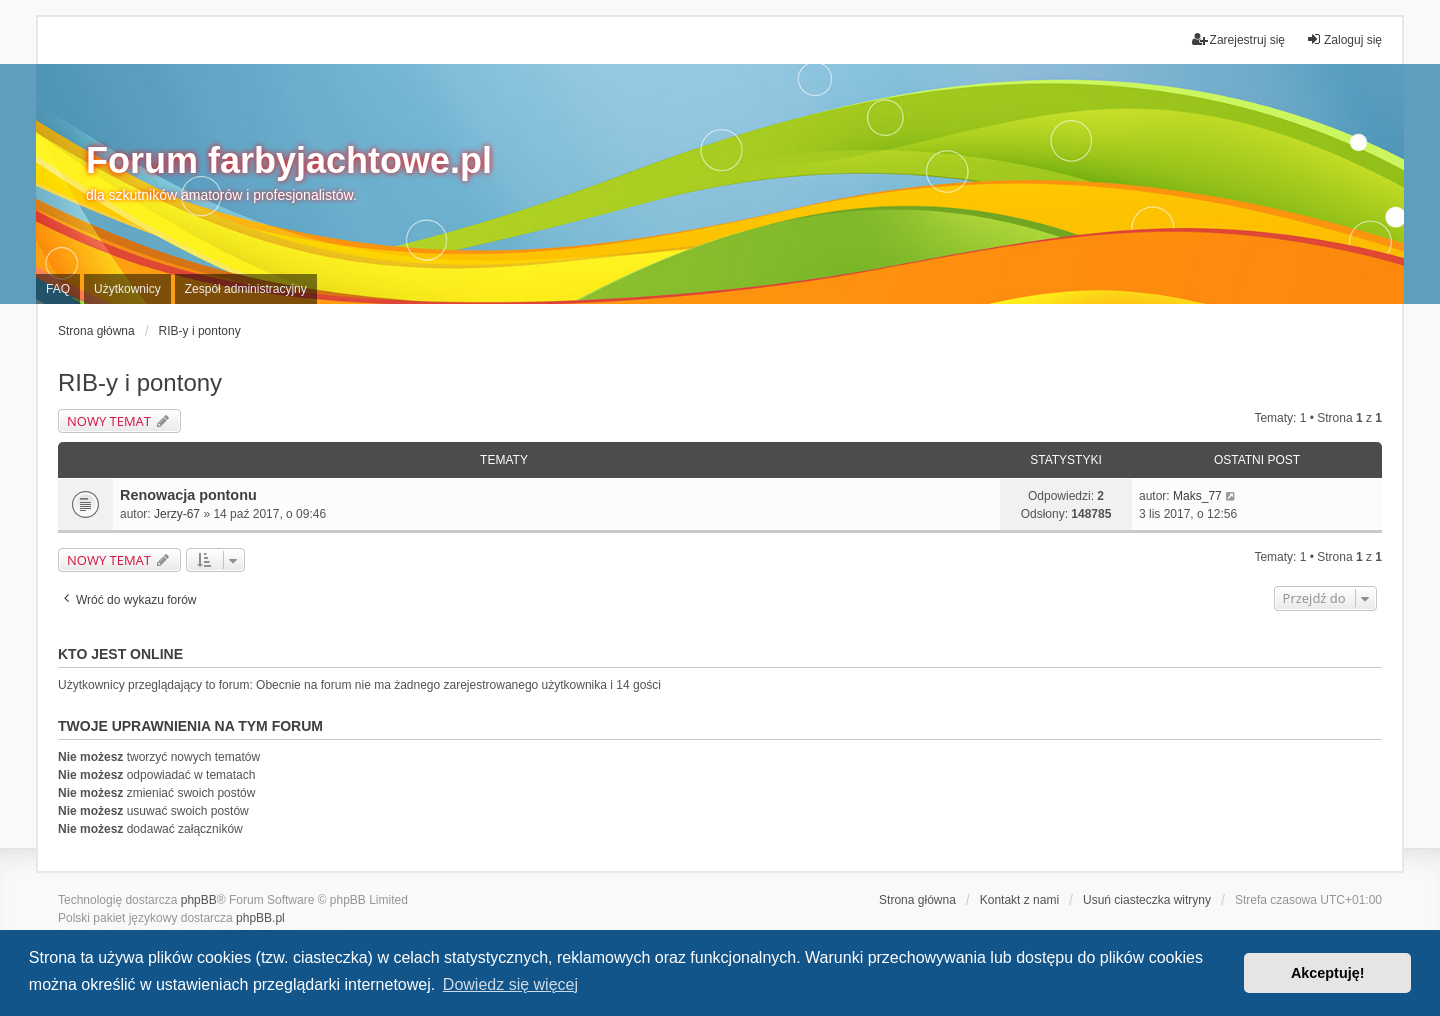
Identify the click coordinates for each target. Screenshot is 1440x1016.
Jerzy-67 (177, 514)
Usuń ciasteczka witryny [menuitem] (1147, 900)
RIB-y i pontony (140, 382)
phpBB (199, 900)
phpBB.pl (260, 918)
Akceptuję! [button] (1328, 973)
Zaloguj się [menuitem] (1344, 39)
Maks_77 (1197, 496)
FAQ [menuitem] (58, 289)
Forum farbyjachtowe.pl (289, 160)
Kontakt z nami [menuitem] (1019, 900)
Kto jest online (120, 654)
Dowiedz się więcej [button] (510, 984)
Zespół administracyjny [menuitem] (246, 289)
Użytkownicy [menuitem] (127, 289)
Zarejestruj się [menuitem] (1238, 39)
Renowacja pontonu (188, 495)
